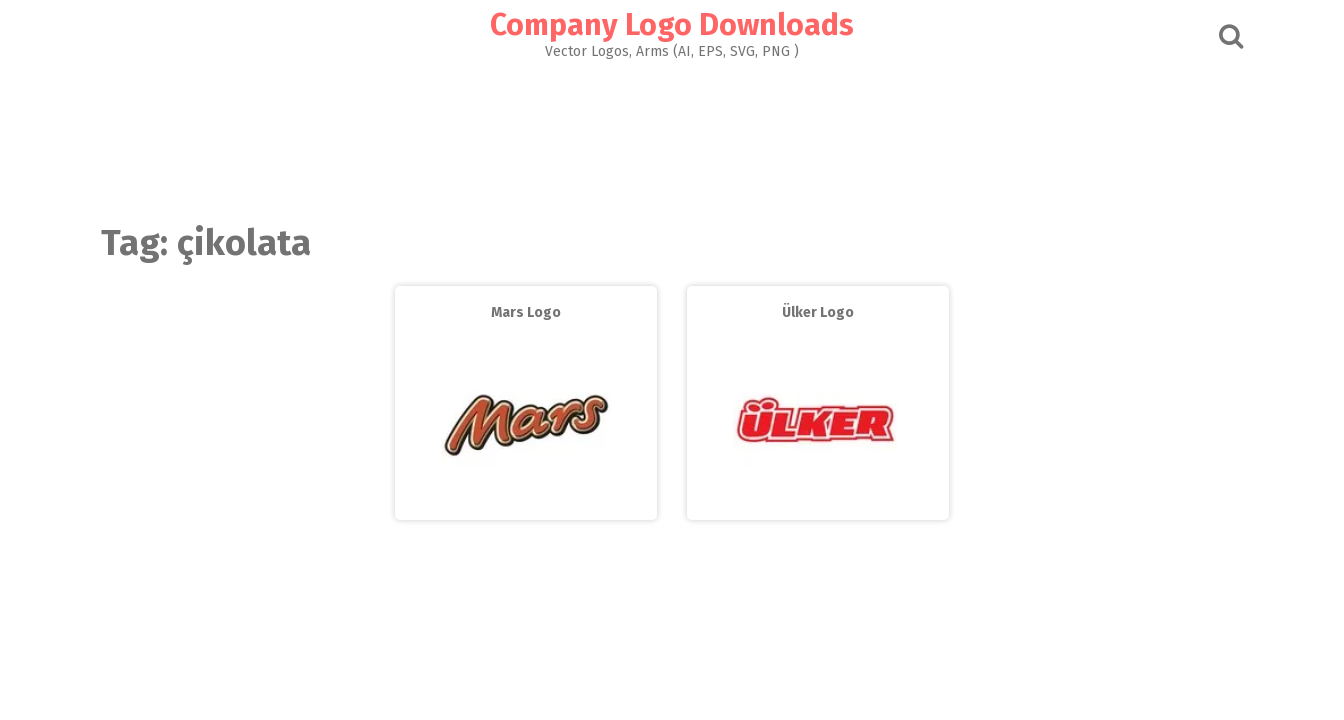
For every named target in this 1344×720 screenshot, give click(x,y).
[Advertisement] (672, 136)
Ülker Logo (818, 312)
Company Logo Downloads (672, 25)
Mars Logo (526, 312)
